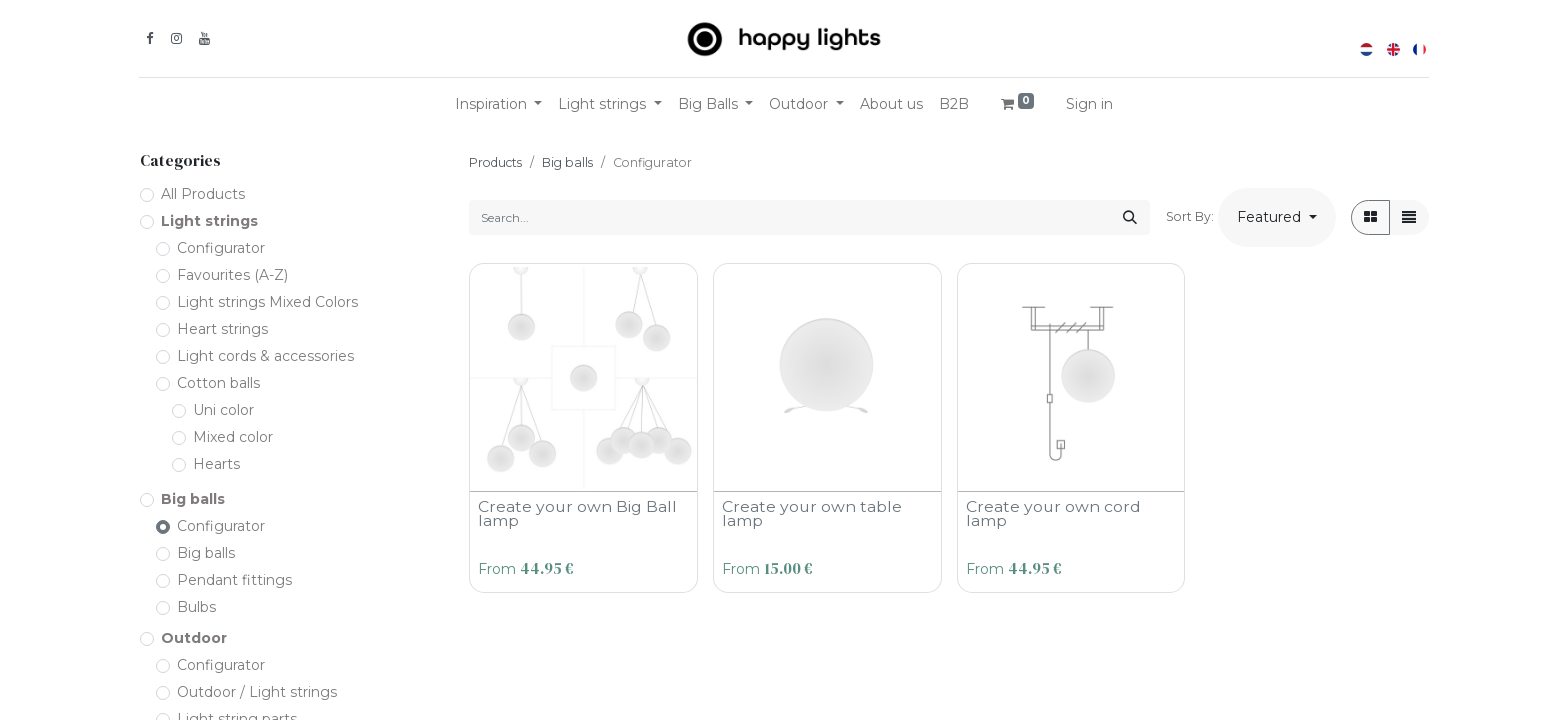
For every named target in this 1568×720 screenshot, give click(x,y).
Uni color (223, 410)
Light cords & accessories (265, 356)
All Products (203, 194)
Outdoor (194, 638)
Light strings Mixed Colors (267, 302)
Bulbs (196, 607)
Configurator (221, 248)
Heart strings (222, 329)
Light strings (209, 221)
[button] (1277, 217)
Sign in (1089, 104)
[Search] (1130, 217)
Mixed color (233, 437)
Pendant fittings (234, 580)
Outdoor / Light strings (257, 692)
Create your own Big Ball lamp (577, 513)
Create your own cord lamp (1053, 513)
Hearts (216, 464)
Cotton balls (218, 383)
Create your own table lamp (812, 513)
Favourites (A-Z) (232, 275)
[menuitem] (891, 104)
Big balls (193, 499)
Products (495, 162)
